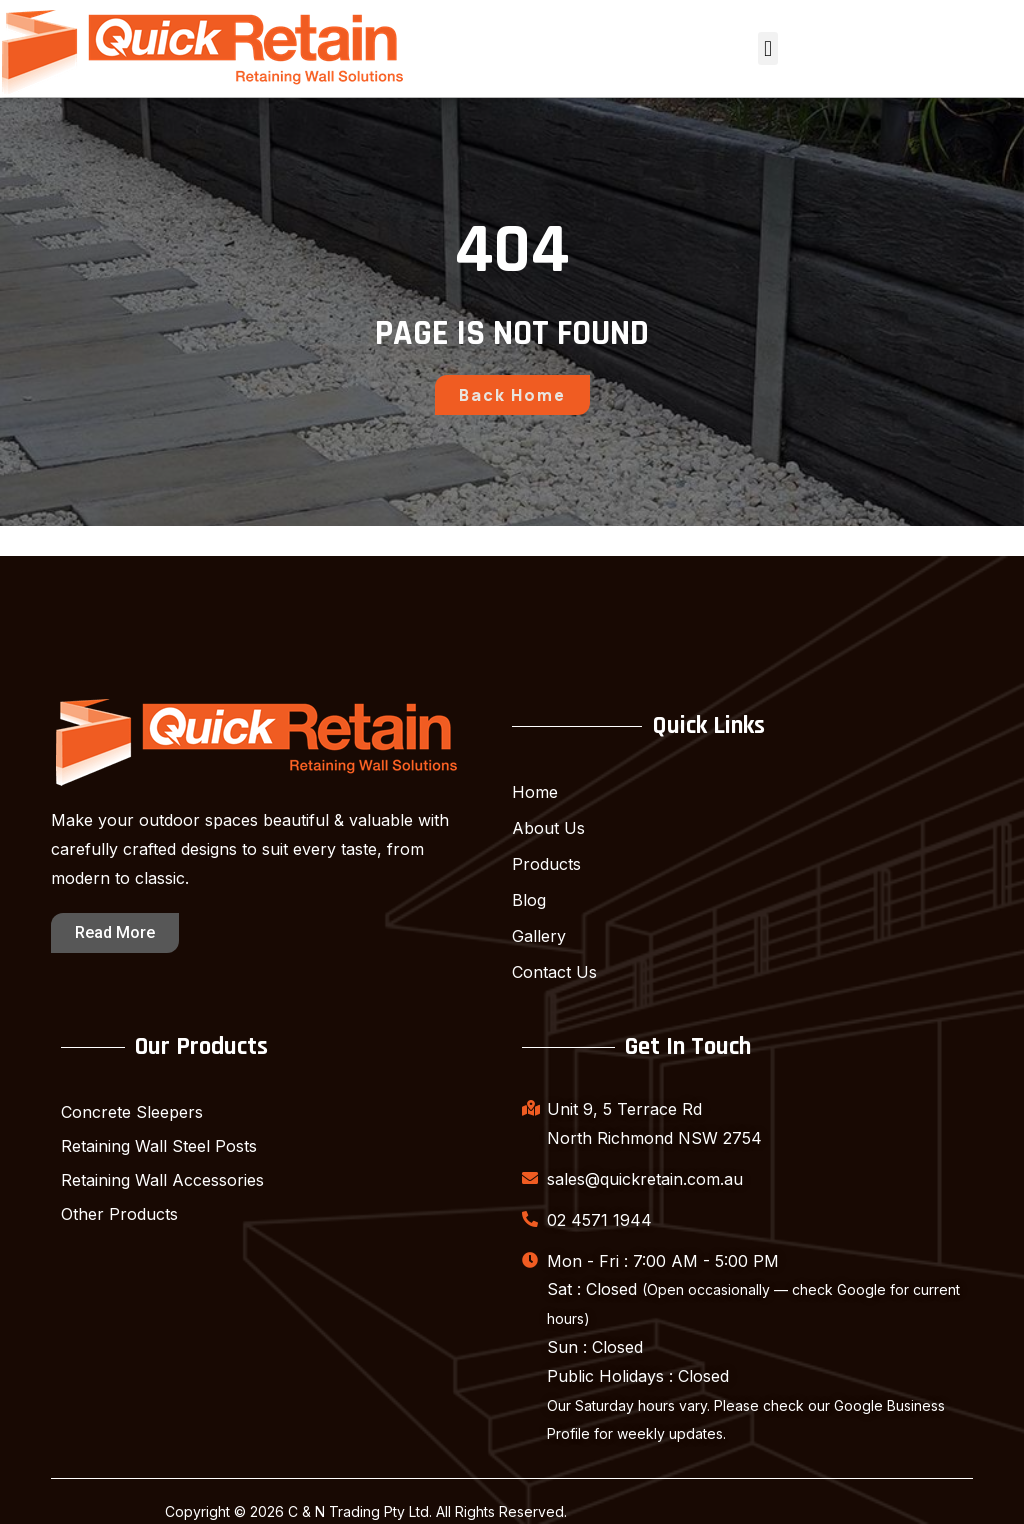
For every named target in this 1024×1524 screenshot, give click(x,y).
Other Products (119, 1214)
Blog (529, 900)
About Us (548, 828)
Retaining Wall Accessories (162, 1180)
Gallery (539, 936)
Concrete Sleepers (132, 1112)
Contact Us (554, 972)
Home (535, 792)
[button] (767, 48)
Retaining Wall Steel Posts (159, 1146)
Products (546, 864)
